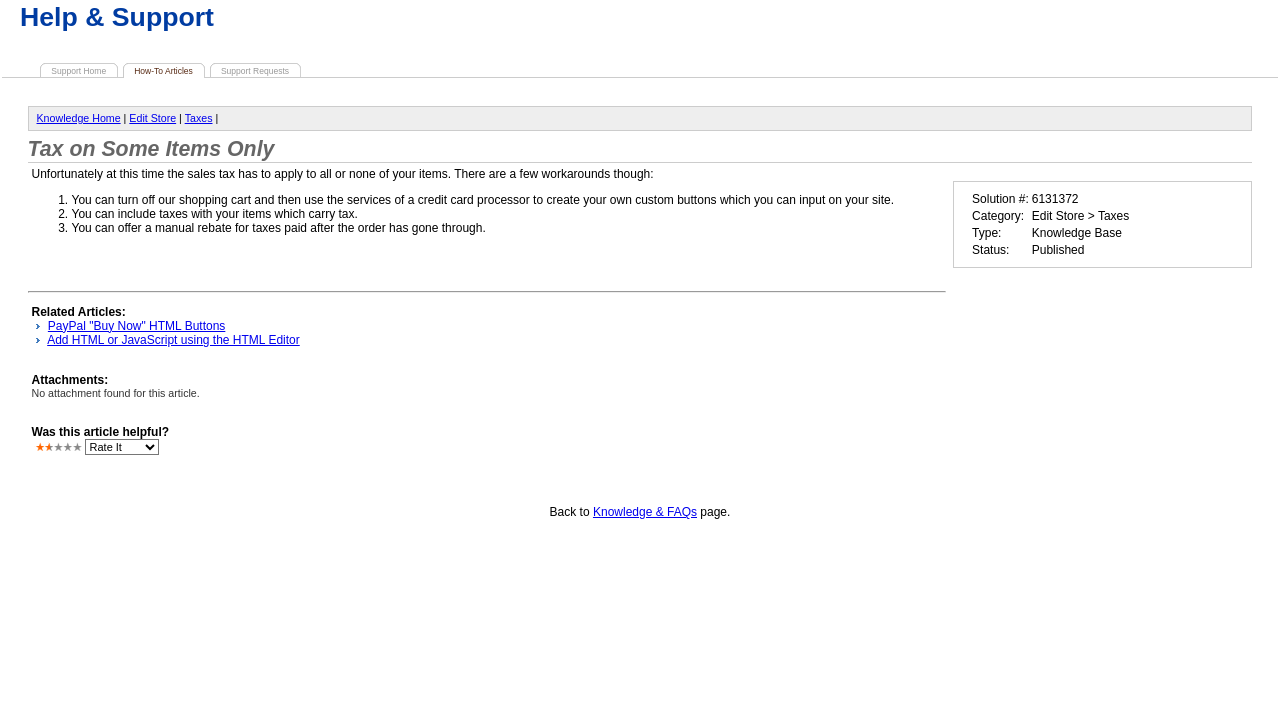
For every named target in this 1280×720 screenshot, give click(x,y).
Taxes (199, 118)
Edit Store (152, 118)
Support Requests (255, 71)
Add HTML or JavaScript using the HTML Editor (173, 340)
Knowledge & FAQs (645, 512)
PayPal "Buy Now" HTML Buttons (136, 326)
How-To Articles (163, 71)
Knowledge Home (79, 118)
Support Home (78, 71)
